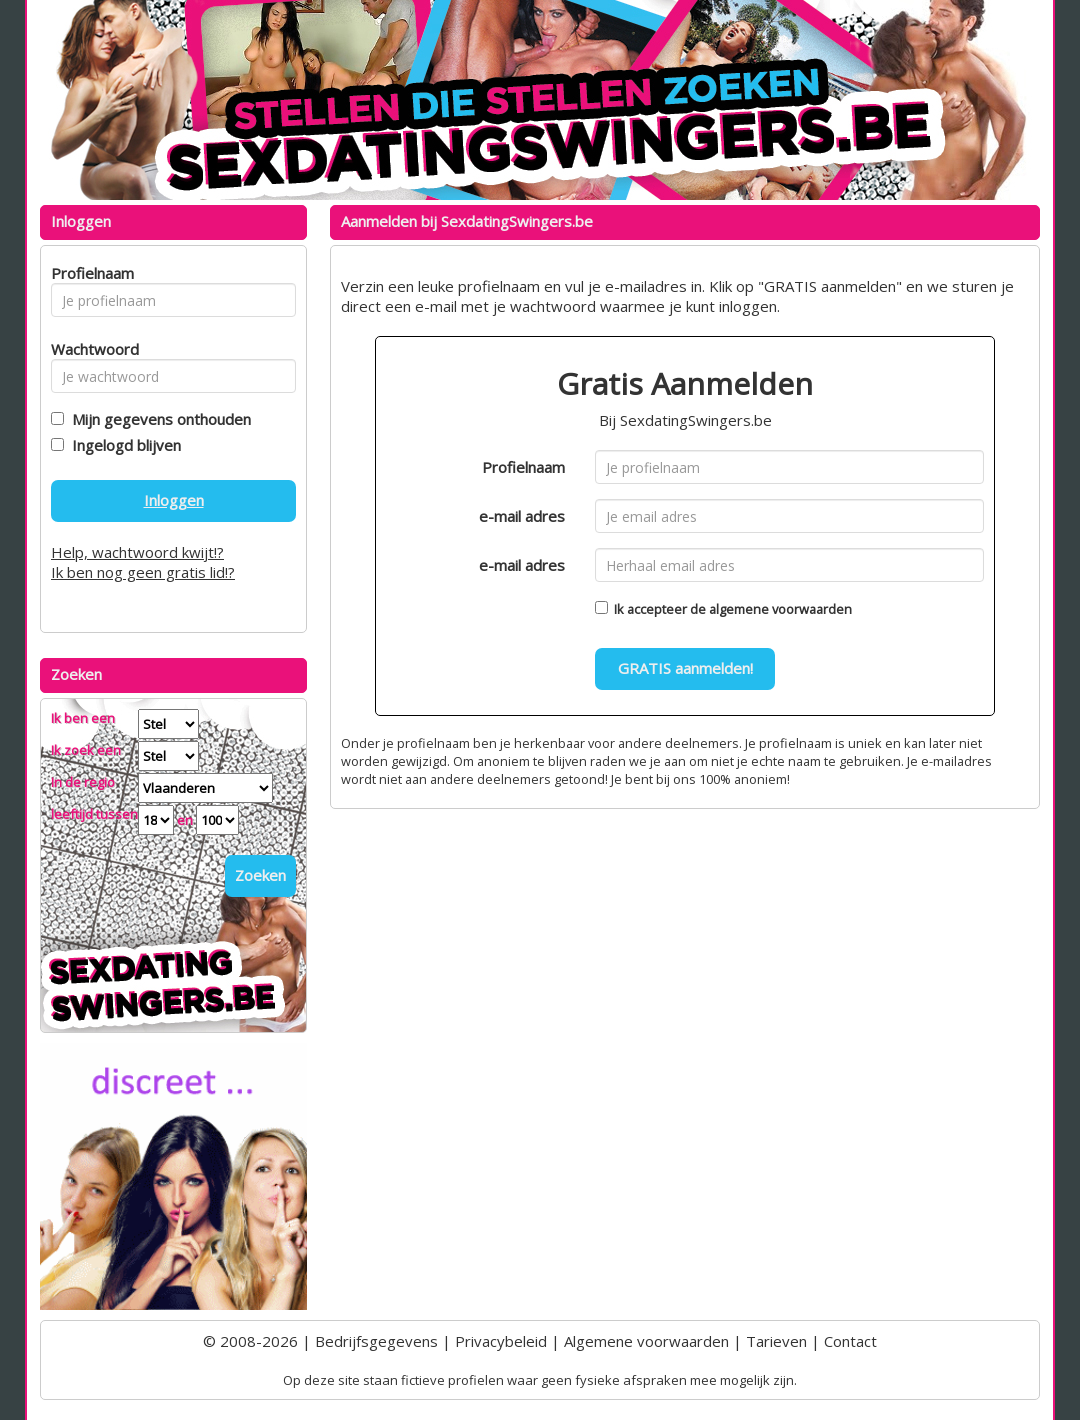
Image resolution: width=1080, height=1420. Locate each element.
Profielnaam (523, 467)
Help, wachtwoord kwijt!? (137, 552)
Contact (850, 1341)
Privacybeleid (501, 1341)
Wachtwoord (89, 349)
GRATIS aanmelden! (685, 668)
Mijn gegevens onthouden (157, 419)
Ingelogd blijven (122, 445)
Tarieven (776, 1341)
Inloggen (174, 500)
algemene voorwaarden (780, 609)
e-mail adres (522, 516)
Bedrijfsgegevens (376, 1341)
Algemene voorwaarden (646, 1341)
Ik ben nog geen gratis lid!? (143, 572)
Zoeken (260, 875)
